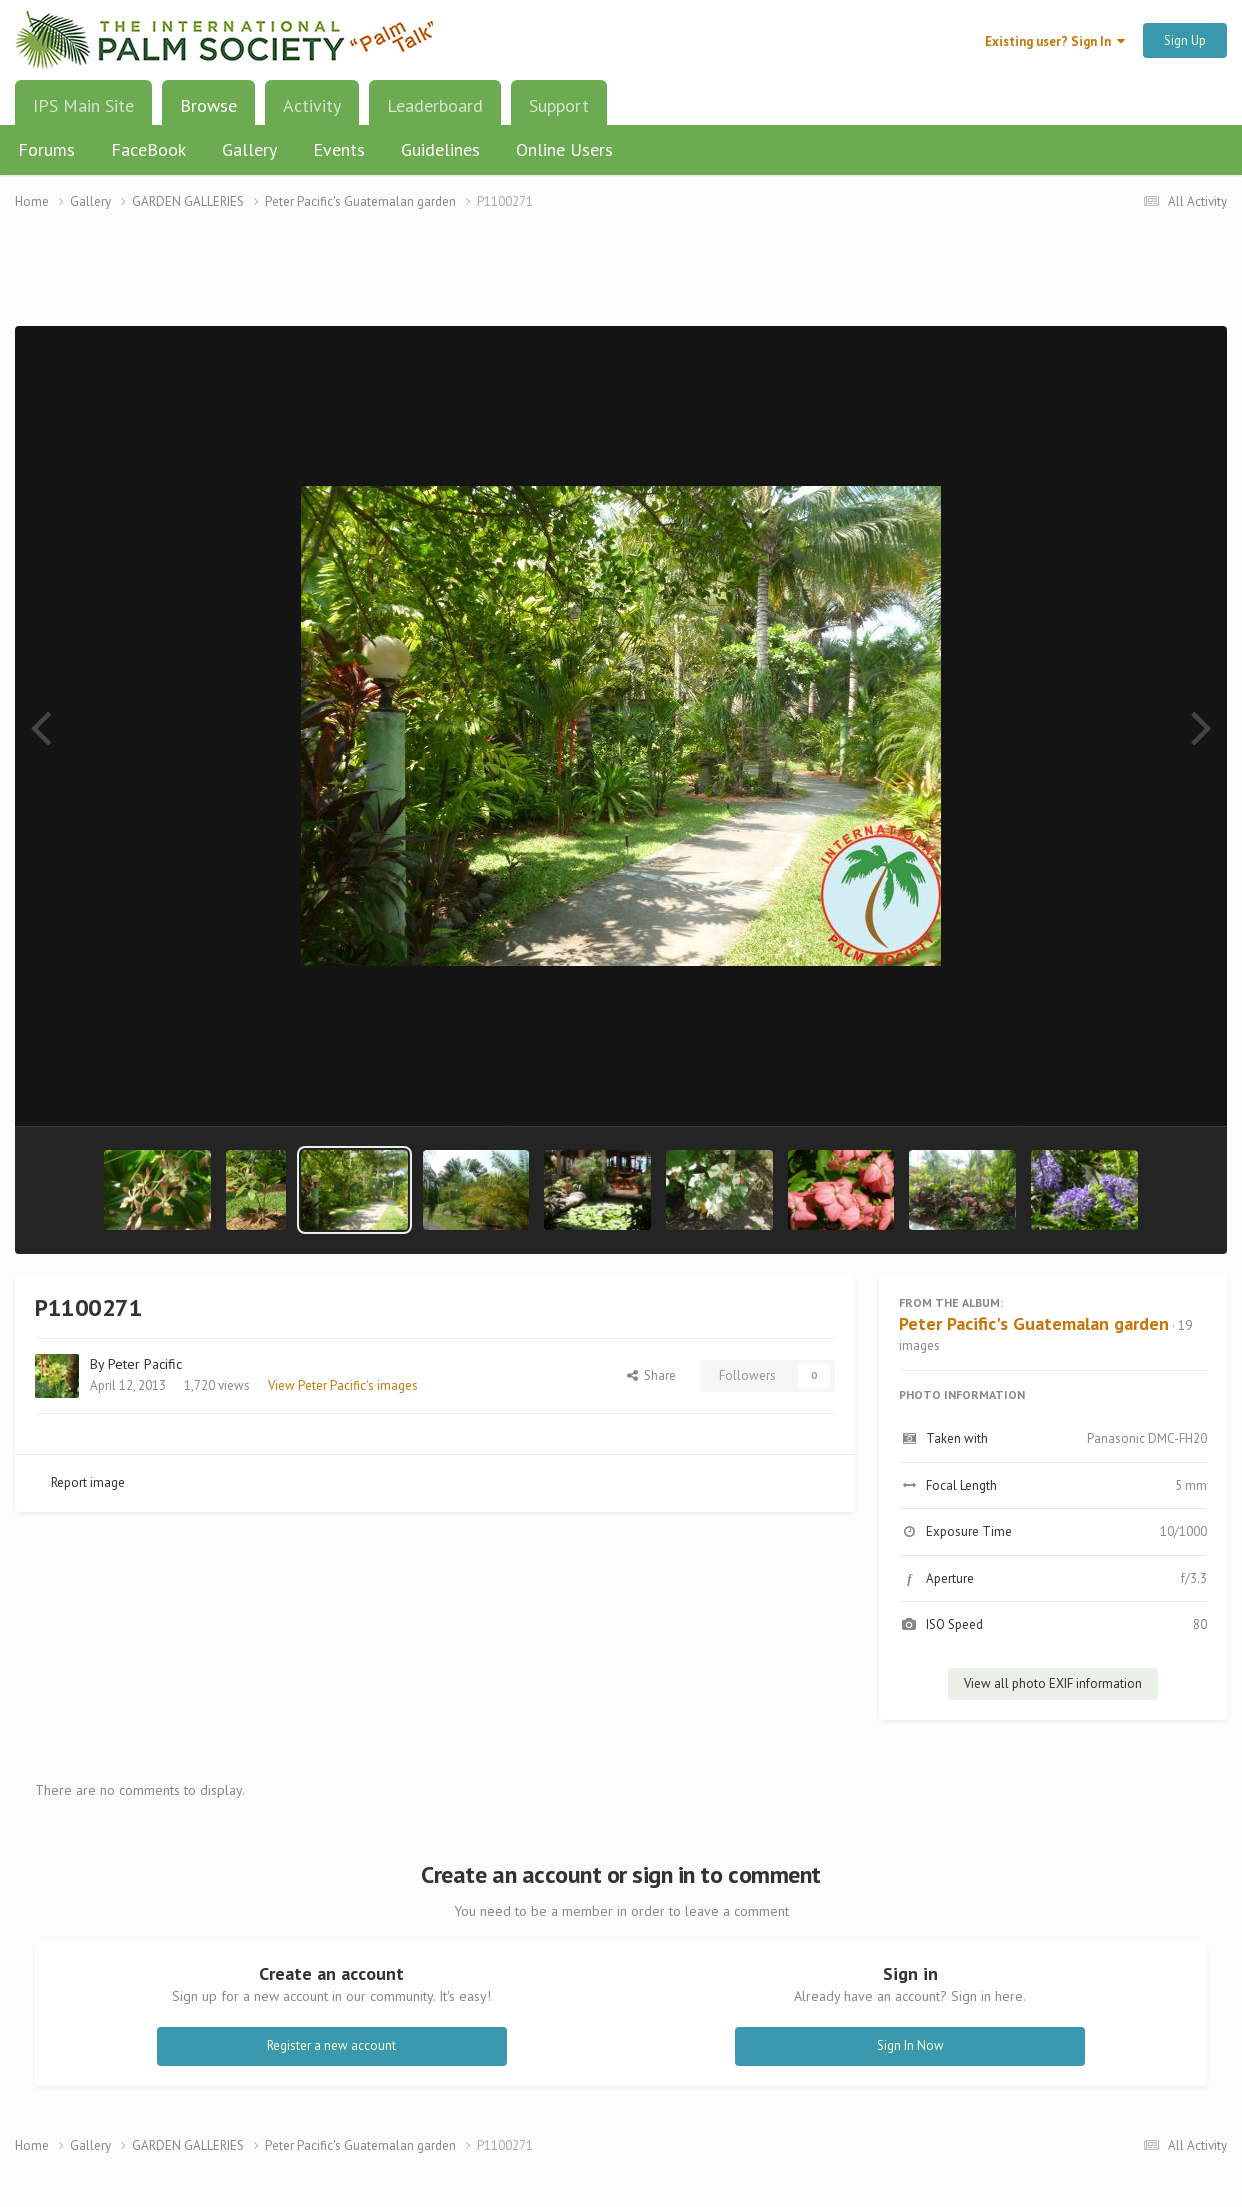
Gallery (249, 149)
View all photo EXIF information (1053, 1683)
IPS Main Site (83, 105)
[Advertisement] (621, 280)
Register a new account (331, 2045)
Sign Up (1185, 40)
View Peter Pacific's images (343, 1385)
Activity (312, 105)
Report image (88, 1482)
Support (559, 105)
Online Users (564, 149)
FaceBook (148, 149)
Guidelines (440, 149)
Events (339, 149)
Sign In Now (910, 2045)
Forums (46, 149)
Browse (208, 113)
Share (651, 1375)
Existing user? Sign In (1055, 41)
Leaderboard (435, 105)
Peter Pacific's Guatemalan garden (1034, 1323)
